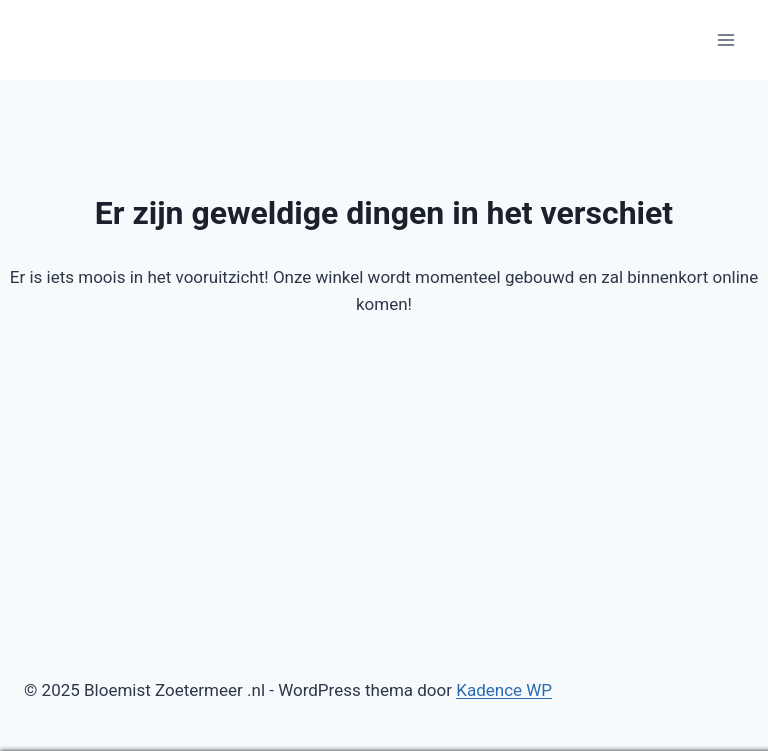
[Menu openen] (725, 39)
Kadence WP (504, 690)
